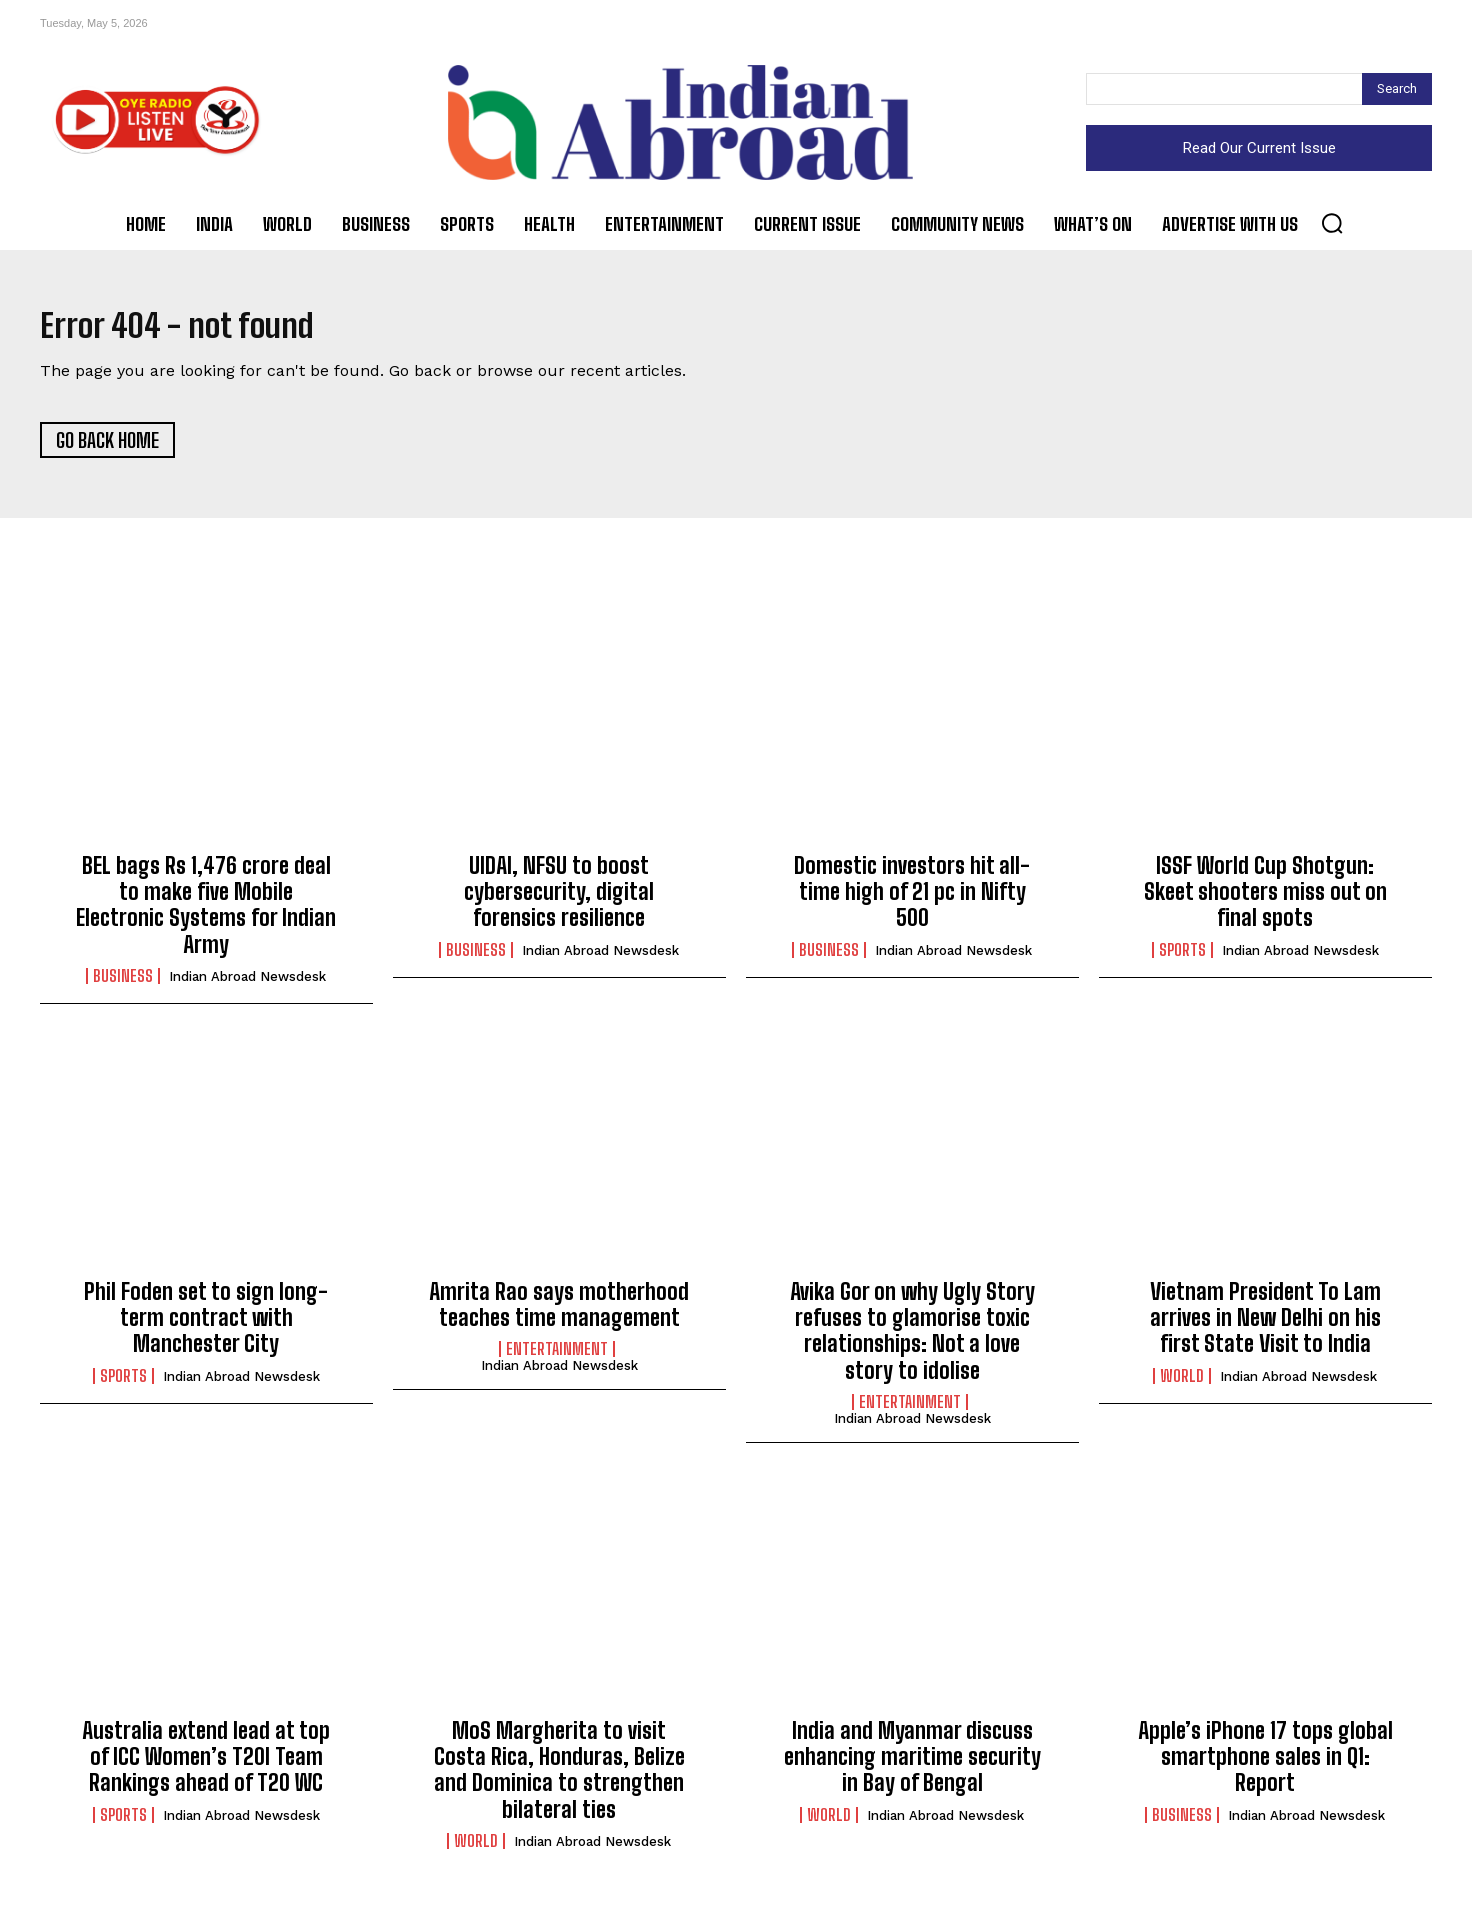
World (1182, 1385)
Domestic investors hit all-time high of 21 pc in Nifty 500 (912, 901)
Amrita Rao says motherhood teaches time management (559, 1313)
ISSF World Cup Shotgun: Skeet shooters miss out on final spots (1265, 901)
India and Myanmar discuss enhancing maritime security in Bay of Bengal (912, 1766)
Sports (1182, 959)
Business (123, 986)
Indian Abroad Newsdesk (247, 986)
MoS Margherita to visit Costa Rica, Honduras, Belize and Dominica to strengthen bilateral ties (559, 1779)
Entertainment (557, 1359)
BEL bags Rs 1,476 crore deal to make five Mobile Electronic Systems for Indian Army (206, 914)
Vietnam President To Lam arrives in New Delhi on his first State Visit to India (1265, 1327)
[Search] (1397, 89)
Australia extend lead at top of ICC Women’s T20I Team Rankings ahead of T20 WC (206, 1766)
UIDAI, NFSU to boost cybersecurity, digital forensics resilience (559, 901)
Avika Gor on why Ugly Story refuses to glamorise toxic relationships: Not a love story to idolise (912, 1340)
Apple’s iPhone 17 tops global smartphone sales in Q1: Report (1265, 1766)
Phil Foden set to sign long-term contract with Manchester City (206, 1327)
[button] (1332, 223)
